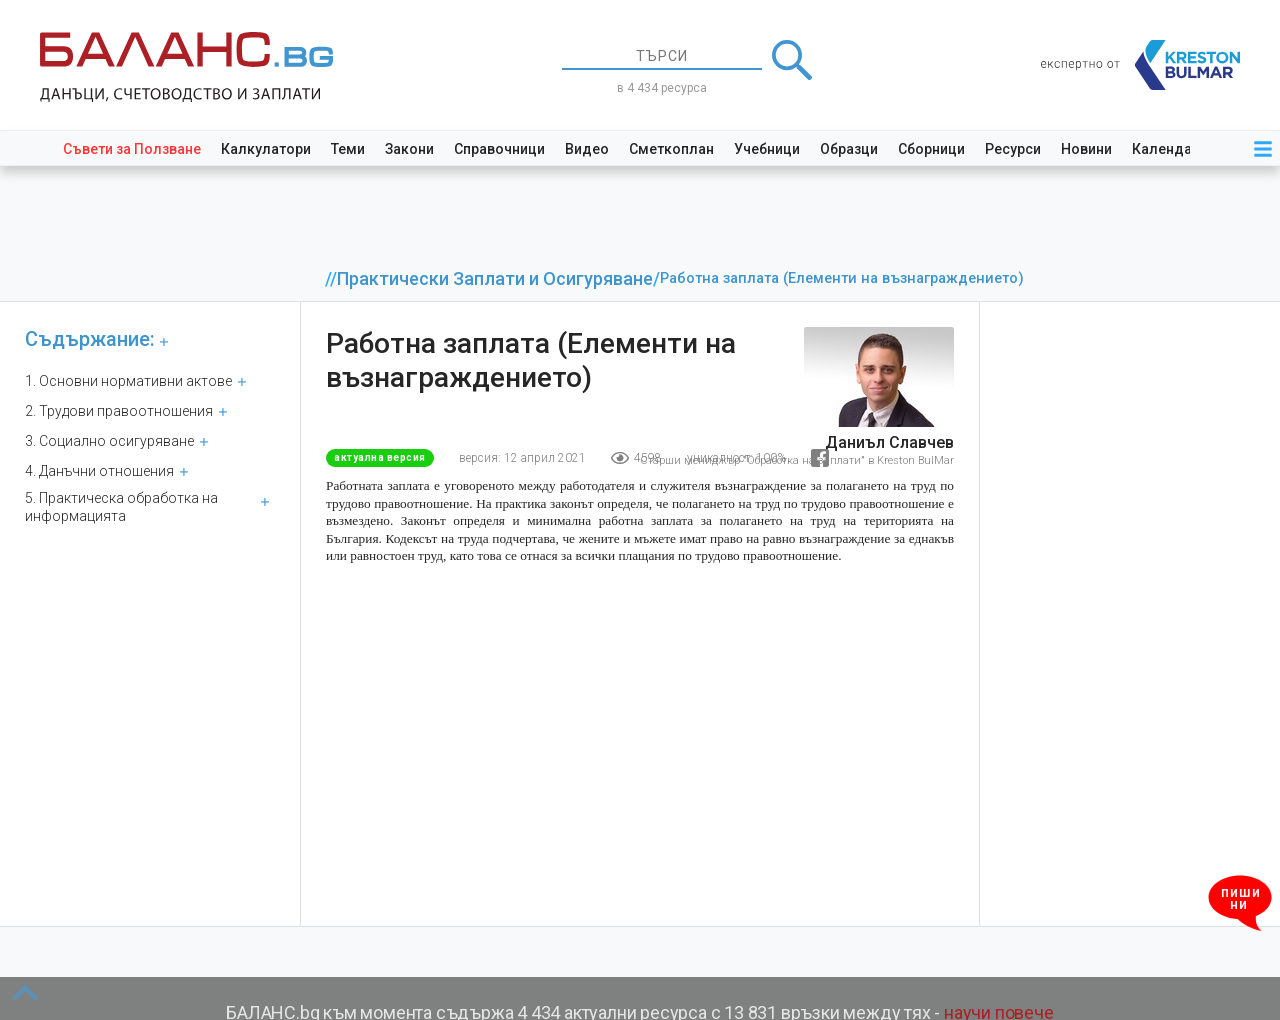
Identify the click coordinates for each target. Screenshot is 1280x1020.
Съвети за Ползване (132, 149)
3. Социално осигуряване (109, 441)
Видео (587, 149)
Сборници (931, 149)
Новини (1086, 149)
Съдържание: (90, 339)
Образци (849, 149)
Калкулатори (266, 149)
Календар (1166, 149)
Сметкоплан (671, 149)
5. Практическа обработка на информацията (121, 507)
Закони (409, 149)
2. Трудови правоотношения (119, 411)
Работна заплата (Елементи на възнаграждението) (842, 278)
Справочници (499, 149)
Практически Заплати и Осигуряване (495, 279)
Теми (348, 149)
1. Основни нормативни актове (128, 381)
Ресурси (1013, 149)
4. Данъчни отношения (99, 471)
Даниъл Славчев (889, 442)
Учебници (767, 149)
